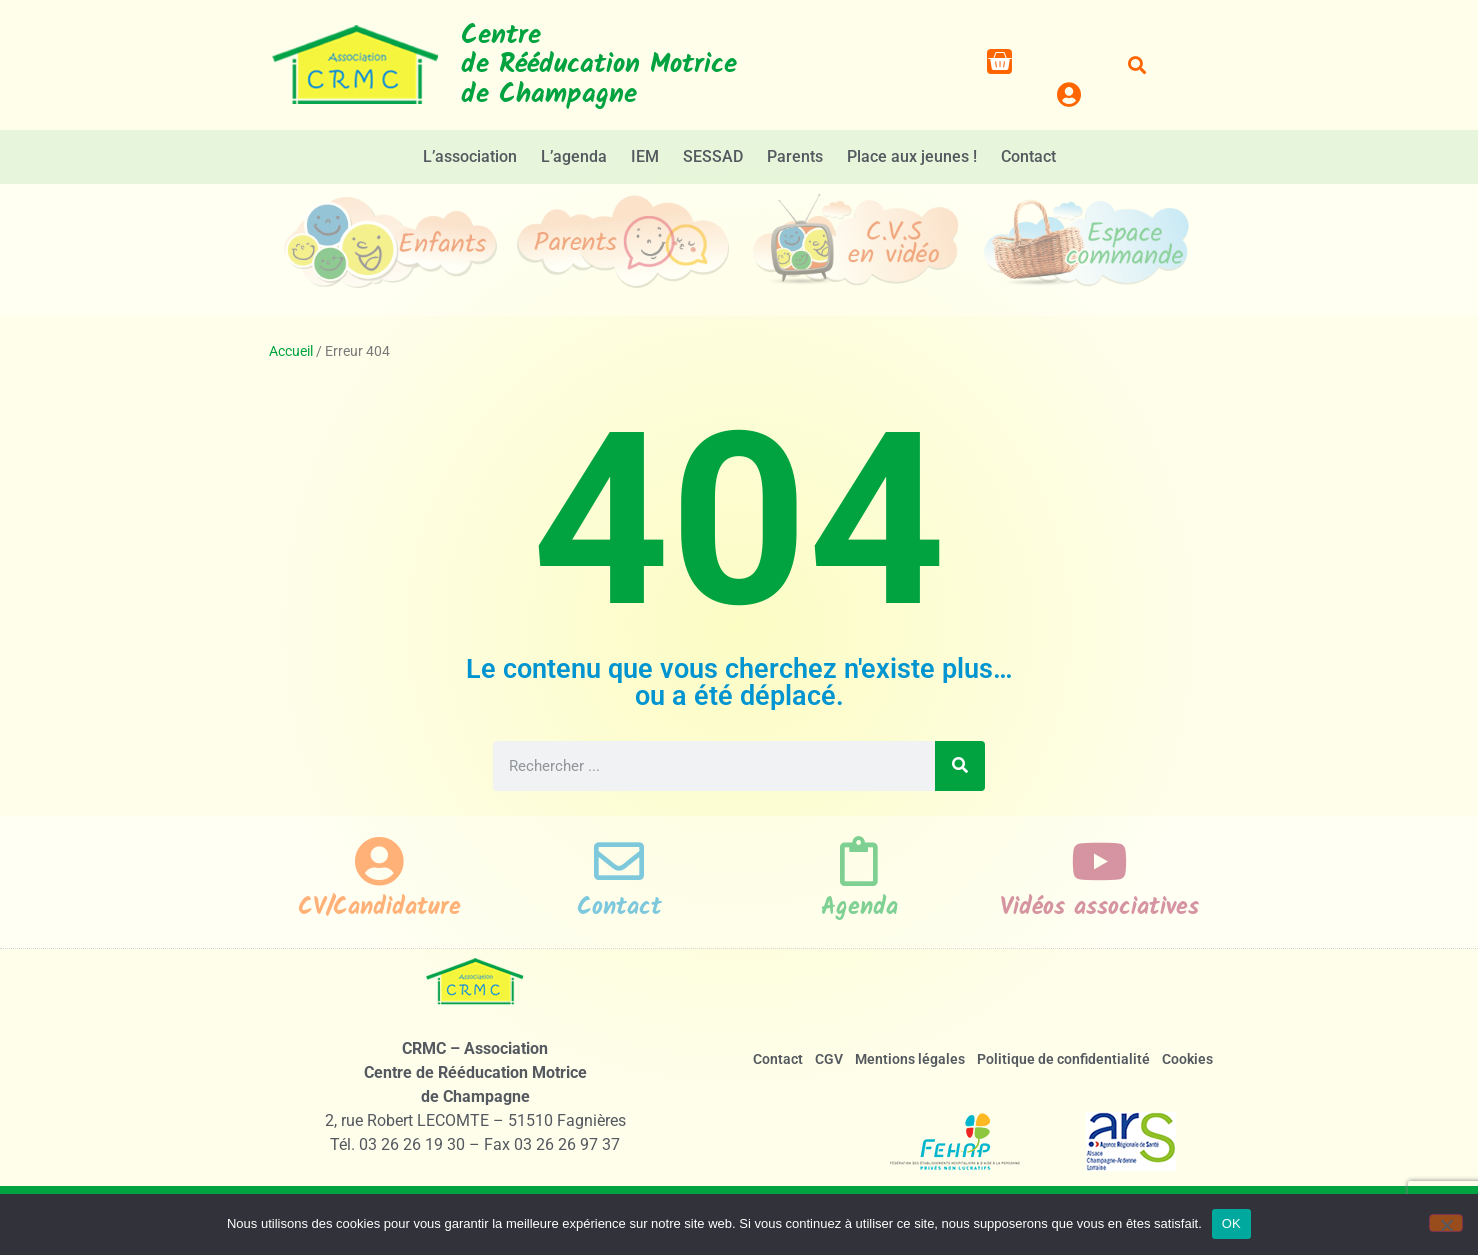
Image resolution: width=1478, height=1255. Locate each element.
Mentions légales (910, 1058)
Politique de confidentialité (1063, 1058)
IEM (645, 156)
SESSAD (713, 156)
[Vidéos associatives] (1099, 861)
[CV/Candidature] (379, 861)
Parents (795, 156)
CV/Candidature (379, 907)
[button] (1137, 65)
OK (1231, 1223)
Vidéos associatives (1099, 907)
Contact (1028, 156)
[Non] (1446, 1223)
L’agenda (574, 156)
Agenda (859, 907)
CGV (829, 1058)
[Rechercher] (960, 766)
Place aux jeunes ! (912, 156)
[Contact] (619, 861)
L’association (470, 156)
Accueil (291, 351)
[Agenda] (859, 861)
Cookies (1187, 1058)
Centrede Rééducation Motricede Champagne (599, 65)
